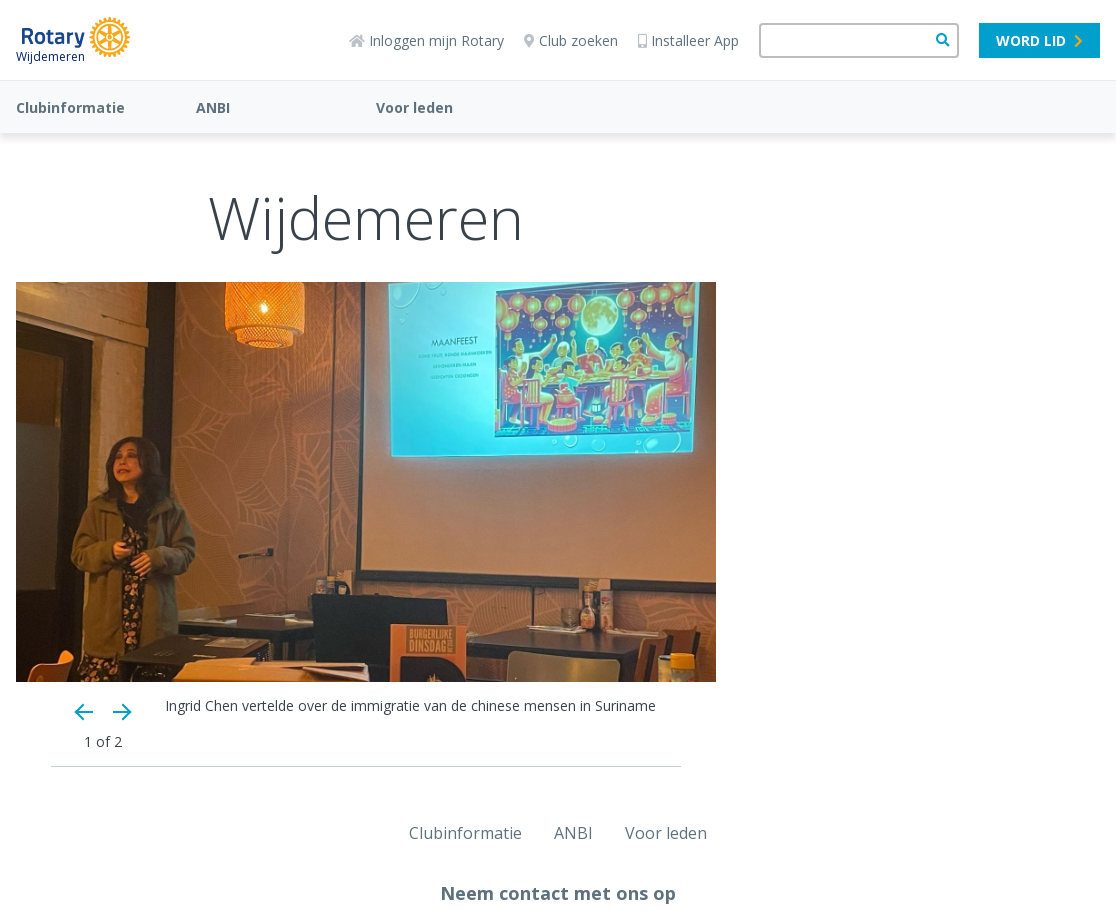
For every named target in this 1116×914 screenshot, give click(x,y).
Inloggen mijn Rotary (426, 40)
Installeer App (688, 40)
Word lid (1039, 40)
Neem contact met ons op (558, 893)
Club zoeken (571, 40)
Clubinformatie (70, 107)
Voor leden (414, 107)
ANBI (213, 107)
